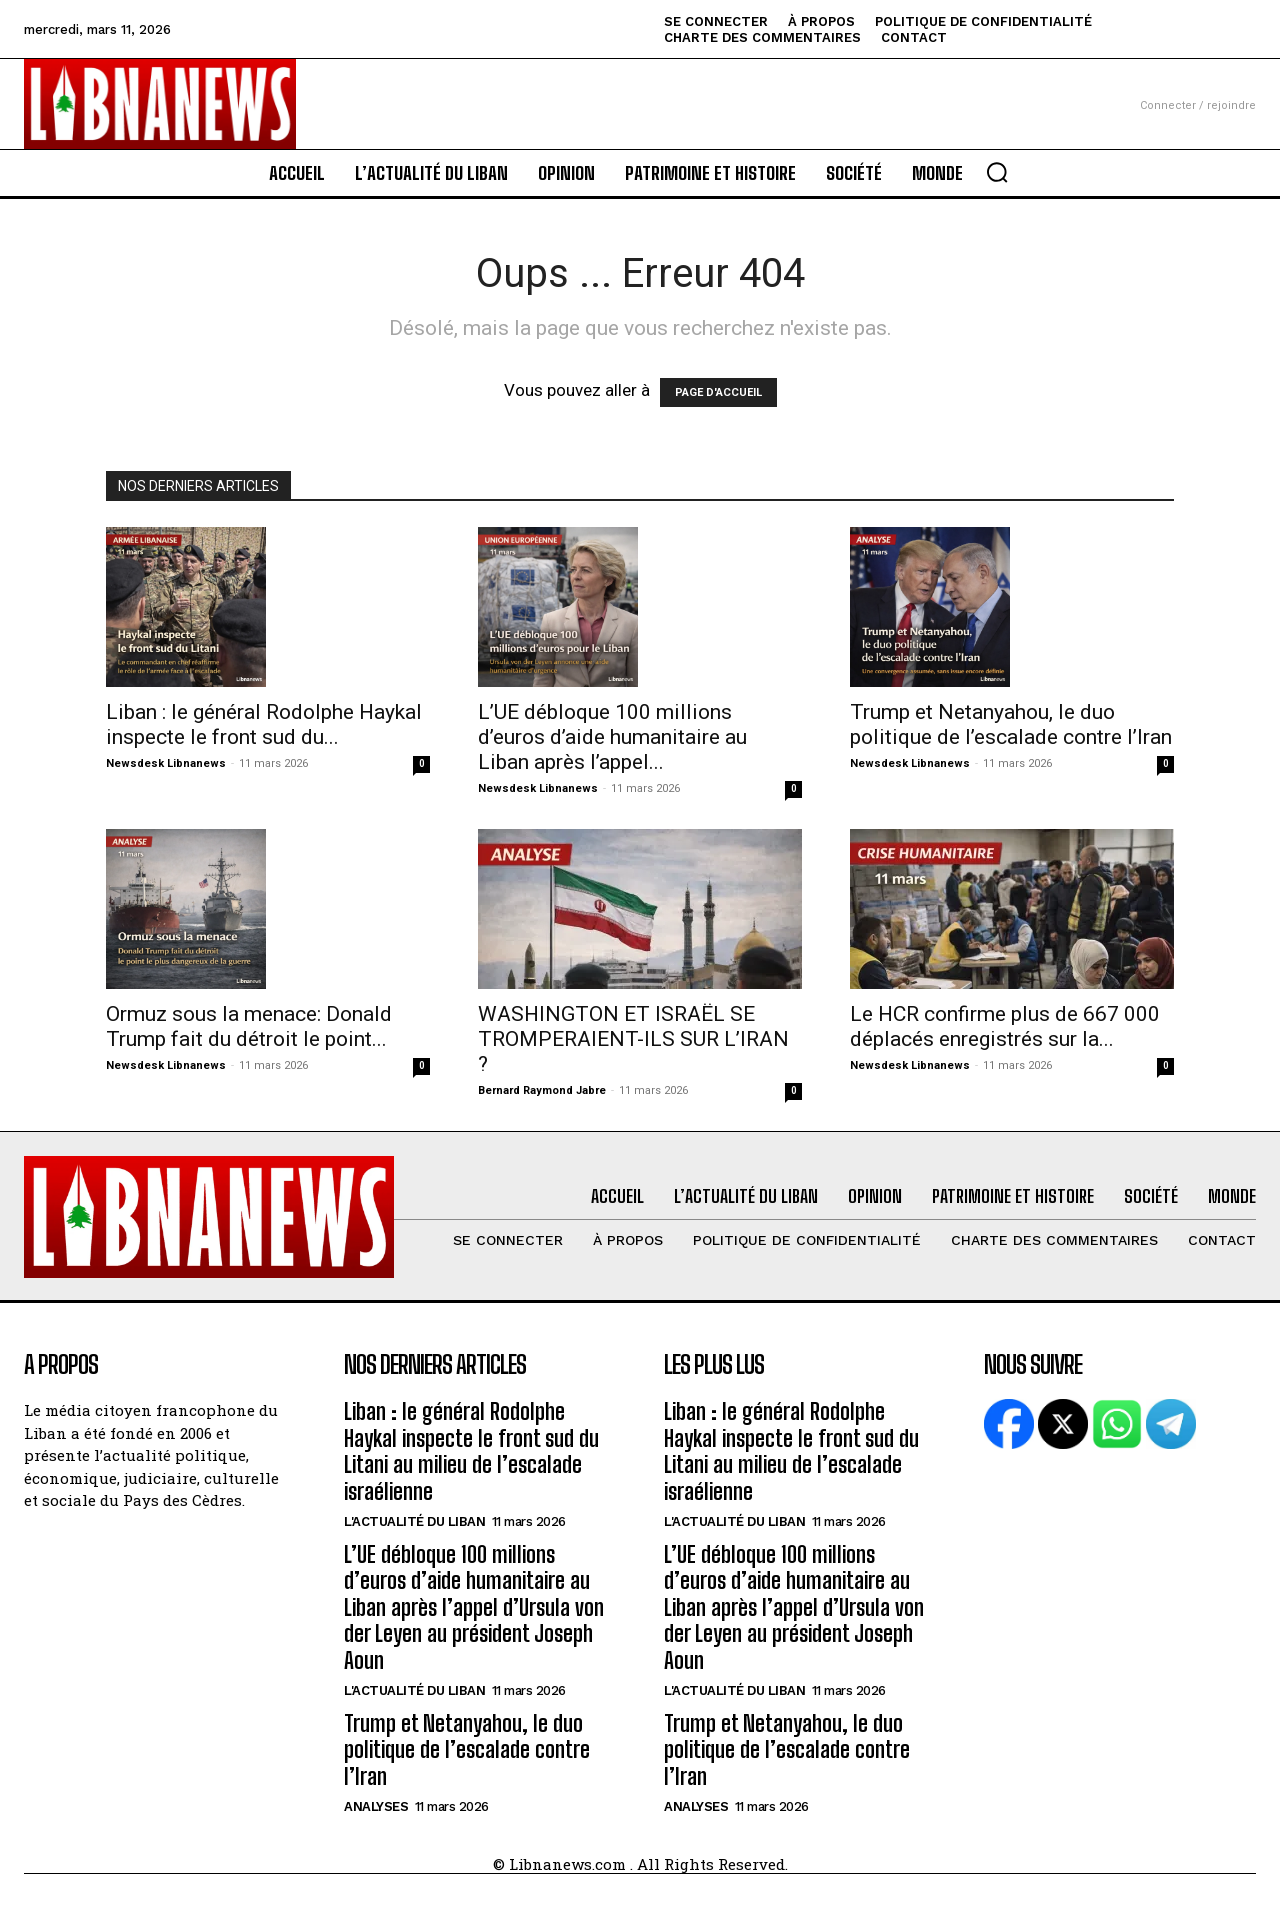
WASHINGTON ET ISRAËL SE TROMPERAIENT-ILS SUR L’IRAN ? (633, 1039)
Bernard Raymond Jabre (542, 1090)
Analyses (376, 1806)
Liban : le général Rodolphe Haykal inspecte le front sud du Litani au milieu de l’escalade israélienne (471, 1451)
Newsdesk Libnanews (166, 763)
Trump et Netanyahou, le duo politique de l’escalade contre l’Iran (1011, 724)
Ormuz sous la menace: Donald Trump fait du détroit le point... (249, 1026)
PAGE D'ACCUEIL (718, 392)
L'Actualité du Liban (414, 1521)
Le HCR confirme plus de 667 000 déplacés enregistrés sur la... (1005, 1026)
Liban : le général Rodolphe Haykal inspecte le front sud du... (264, 724)
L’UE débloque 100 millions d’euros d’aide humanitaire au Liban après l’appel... (612, 737)
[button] (997, 172)
